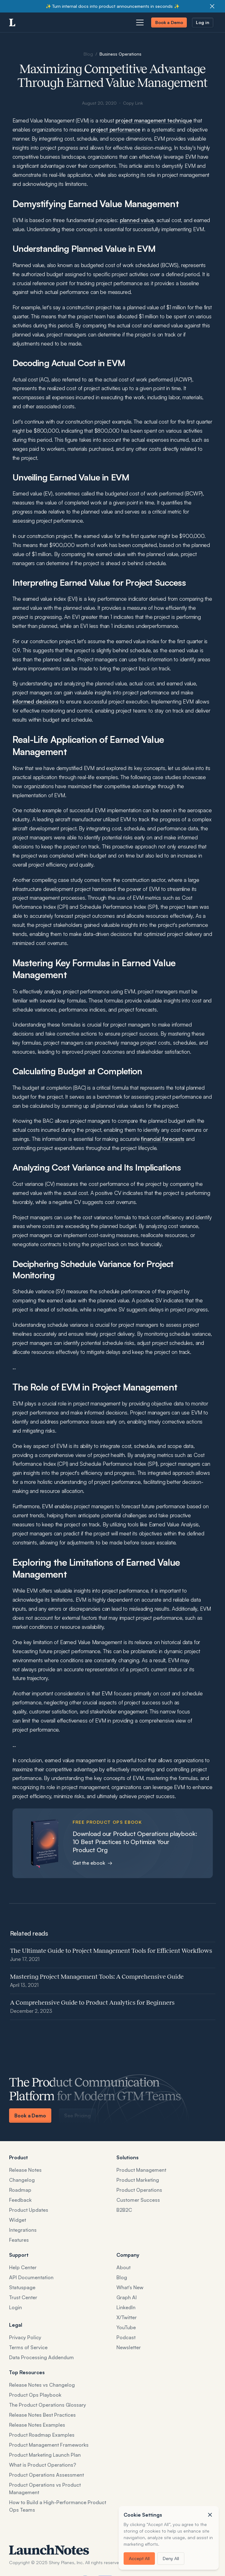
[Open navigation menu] (140, 22)
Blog (88, 54)
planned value (137, 220)
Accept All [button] (139, 2558)
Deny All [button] (171, 2558)
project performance (116, 130)
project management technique (153, 120)
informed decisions (36, 702)
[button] (210, 2515)
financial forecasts (162, 1139)
